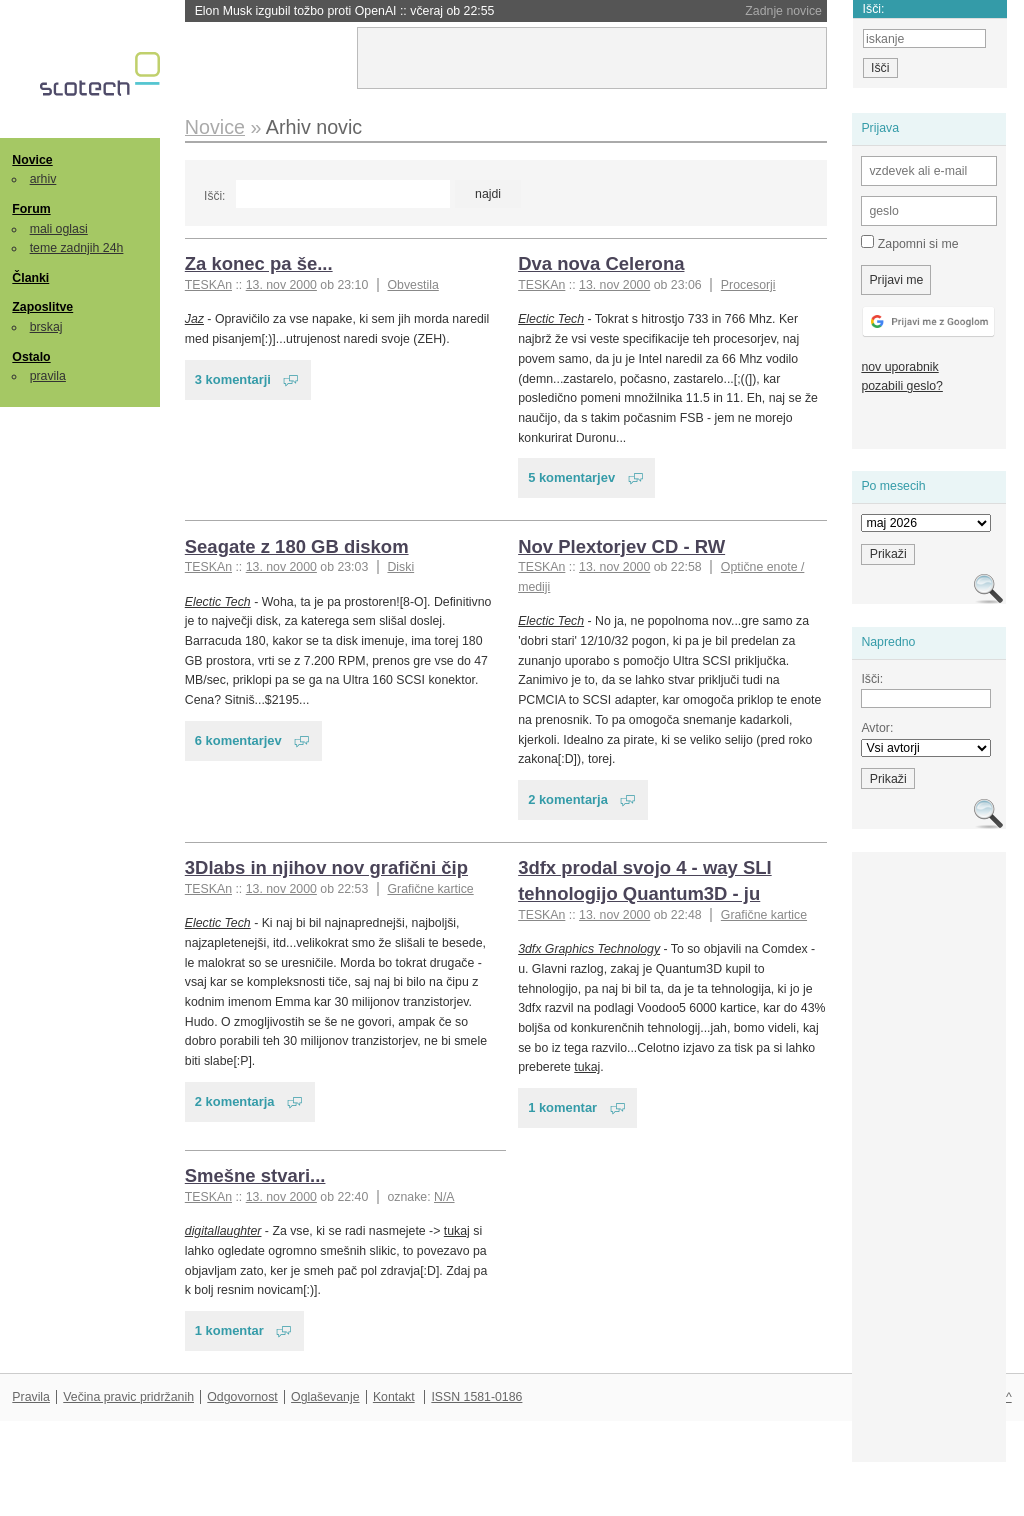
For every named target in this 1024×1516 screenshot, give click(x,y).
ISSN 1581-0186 (476, 1397)
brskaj (46, 327)
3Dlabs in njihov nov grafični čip (326, 867)
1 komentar (562, 1107)
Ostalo (31, 357)
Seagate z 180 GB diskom (297, 546)
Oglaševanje (325, 1397)
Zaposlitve (42, 307)
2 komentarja (568, 799)
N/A (444, 1197)
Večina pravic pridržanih (128, 1397)
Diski (400, 567)
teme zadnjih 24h (77, 248)
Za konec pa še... (259, 263)
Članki (30, 278)
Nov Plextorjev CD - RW (621, 546)
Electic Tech (551, 319)
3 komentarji (233, 379)
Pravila (31, 1397)
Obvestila (412, 285)
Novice (32, 160)
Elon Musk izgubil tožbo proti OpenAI (345, 11)
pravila (48, 376)
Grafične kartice (430, 889)
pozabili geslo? (901, 386)
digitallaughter (223, 1231)
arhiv (43, 179)
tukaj (587, 1067)
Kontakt (394, 1397)
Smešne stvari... (255, 1175)
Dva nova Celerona (601, 263)
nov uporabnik (899, 367)
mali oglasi (59, 229)
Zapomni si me (909, 243)
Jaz (194, 319)
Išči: (214, 196)
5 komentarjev (571, 477)
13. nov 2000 (281, 285)
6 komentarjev (238, 740)
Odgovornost (242, 1397)
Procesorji (748, 285)
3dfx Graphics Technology (589, 949)
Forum (31, 209)
